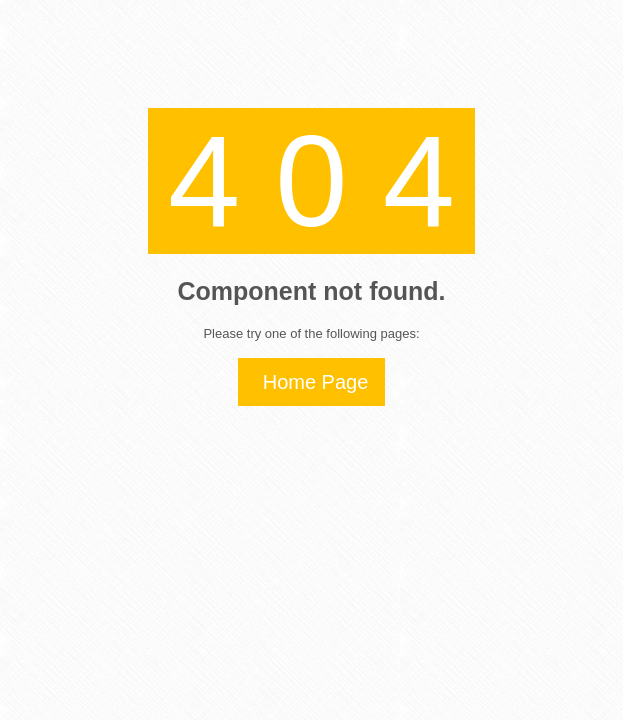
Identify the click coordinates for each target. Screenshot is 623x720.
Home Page (316, 382)
